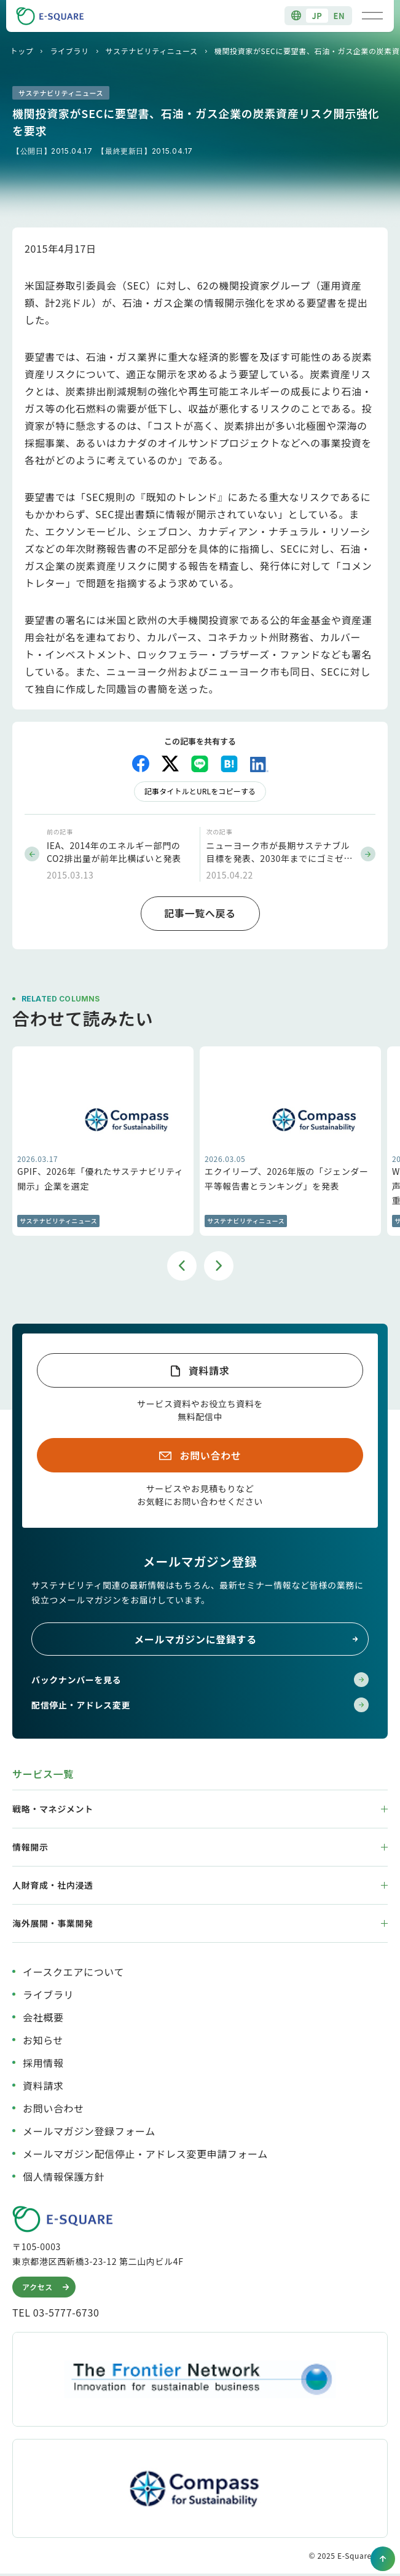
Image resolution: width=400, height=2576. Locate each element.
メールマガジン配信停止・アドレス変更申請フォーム (145, 2153)
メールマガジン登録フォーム (89, 2131)
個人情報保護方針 (63, 2176)
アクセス (47, 2287)
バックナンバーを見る (200, 1679)
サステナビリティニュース (152, 50)
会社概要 (43, 2017)
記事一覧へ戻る (199, 913)
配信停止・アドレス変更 (200, 1704)
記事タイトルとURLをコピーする (200, 791)
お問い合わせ (210, 1455)
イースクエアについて (73, 1971)
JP (317, 16)
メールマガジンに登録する (246, 1639)
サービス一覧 (43, 1773)
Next (218, 1266)
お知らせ (43, 2040)
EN (339, 16)
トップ (22, 50)
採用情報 (43, 2062)
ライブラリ (69, 50)
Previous (182, 1266)
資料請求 (209, 1370)
